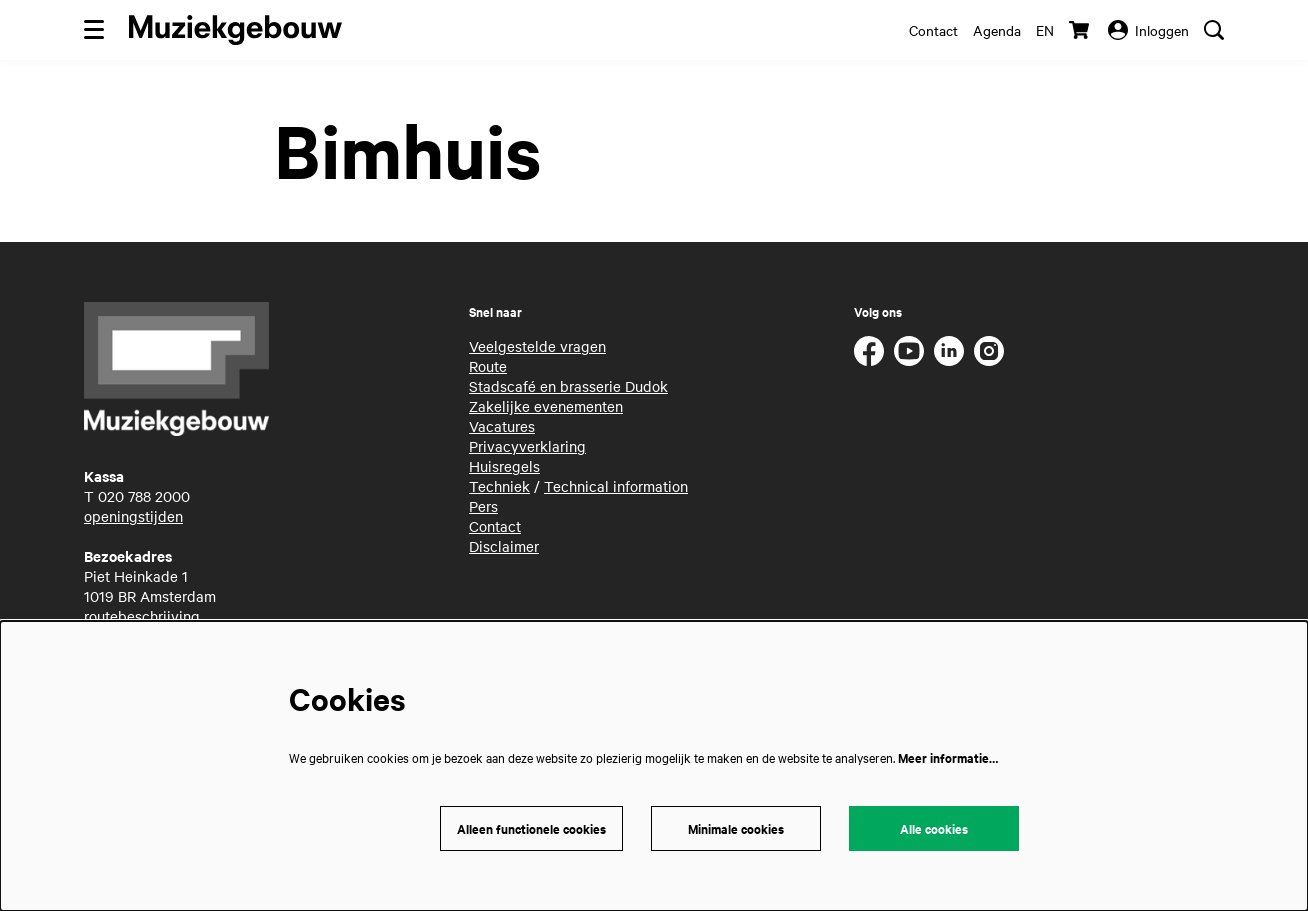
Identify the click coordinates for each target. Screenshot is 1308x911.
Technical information (616, 486)
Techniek (499, 486)
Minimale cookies (736, 828)
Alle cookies (934, 828)
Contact (933, 30)
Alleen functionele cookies (531, 828)
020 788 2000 (144, 496)
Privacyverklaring (527, 446)
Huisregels (504, 466)
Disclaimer (504, 546)
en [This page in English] (1045, 30)
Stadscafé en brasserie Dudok (568, 386)
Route (488, 366)
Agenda (997, 30)
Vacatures (502, 426)
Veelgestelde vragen (537, 346)
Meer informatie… (948, 757)
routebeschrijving (142, 616)
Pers (483, 506)
